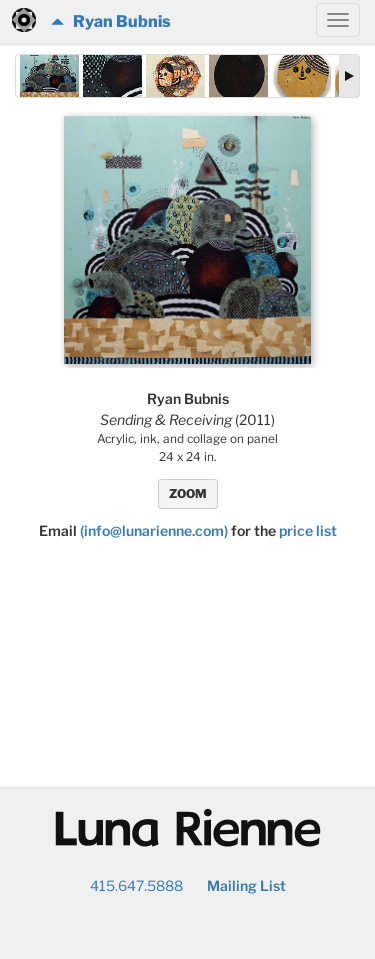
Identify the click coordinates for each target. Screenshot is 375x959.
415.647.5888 (136, 885)
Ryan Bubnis (111, 21)
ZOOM (188, 493)
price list (308, 530)
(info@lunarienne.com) (154, 530)
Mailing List (246, 885)
